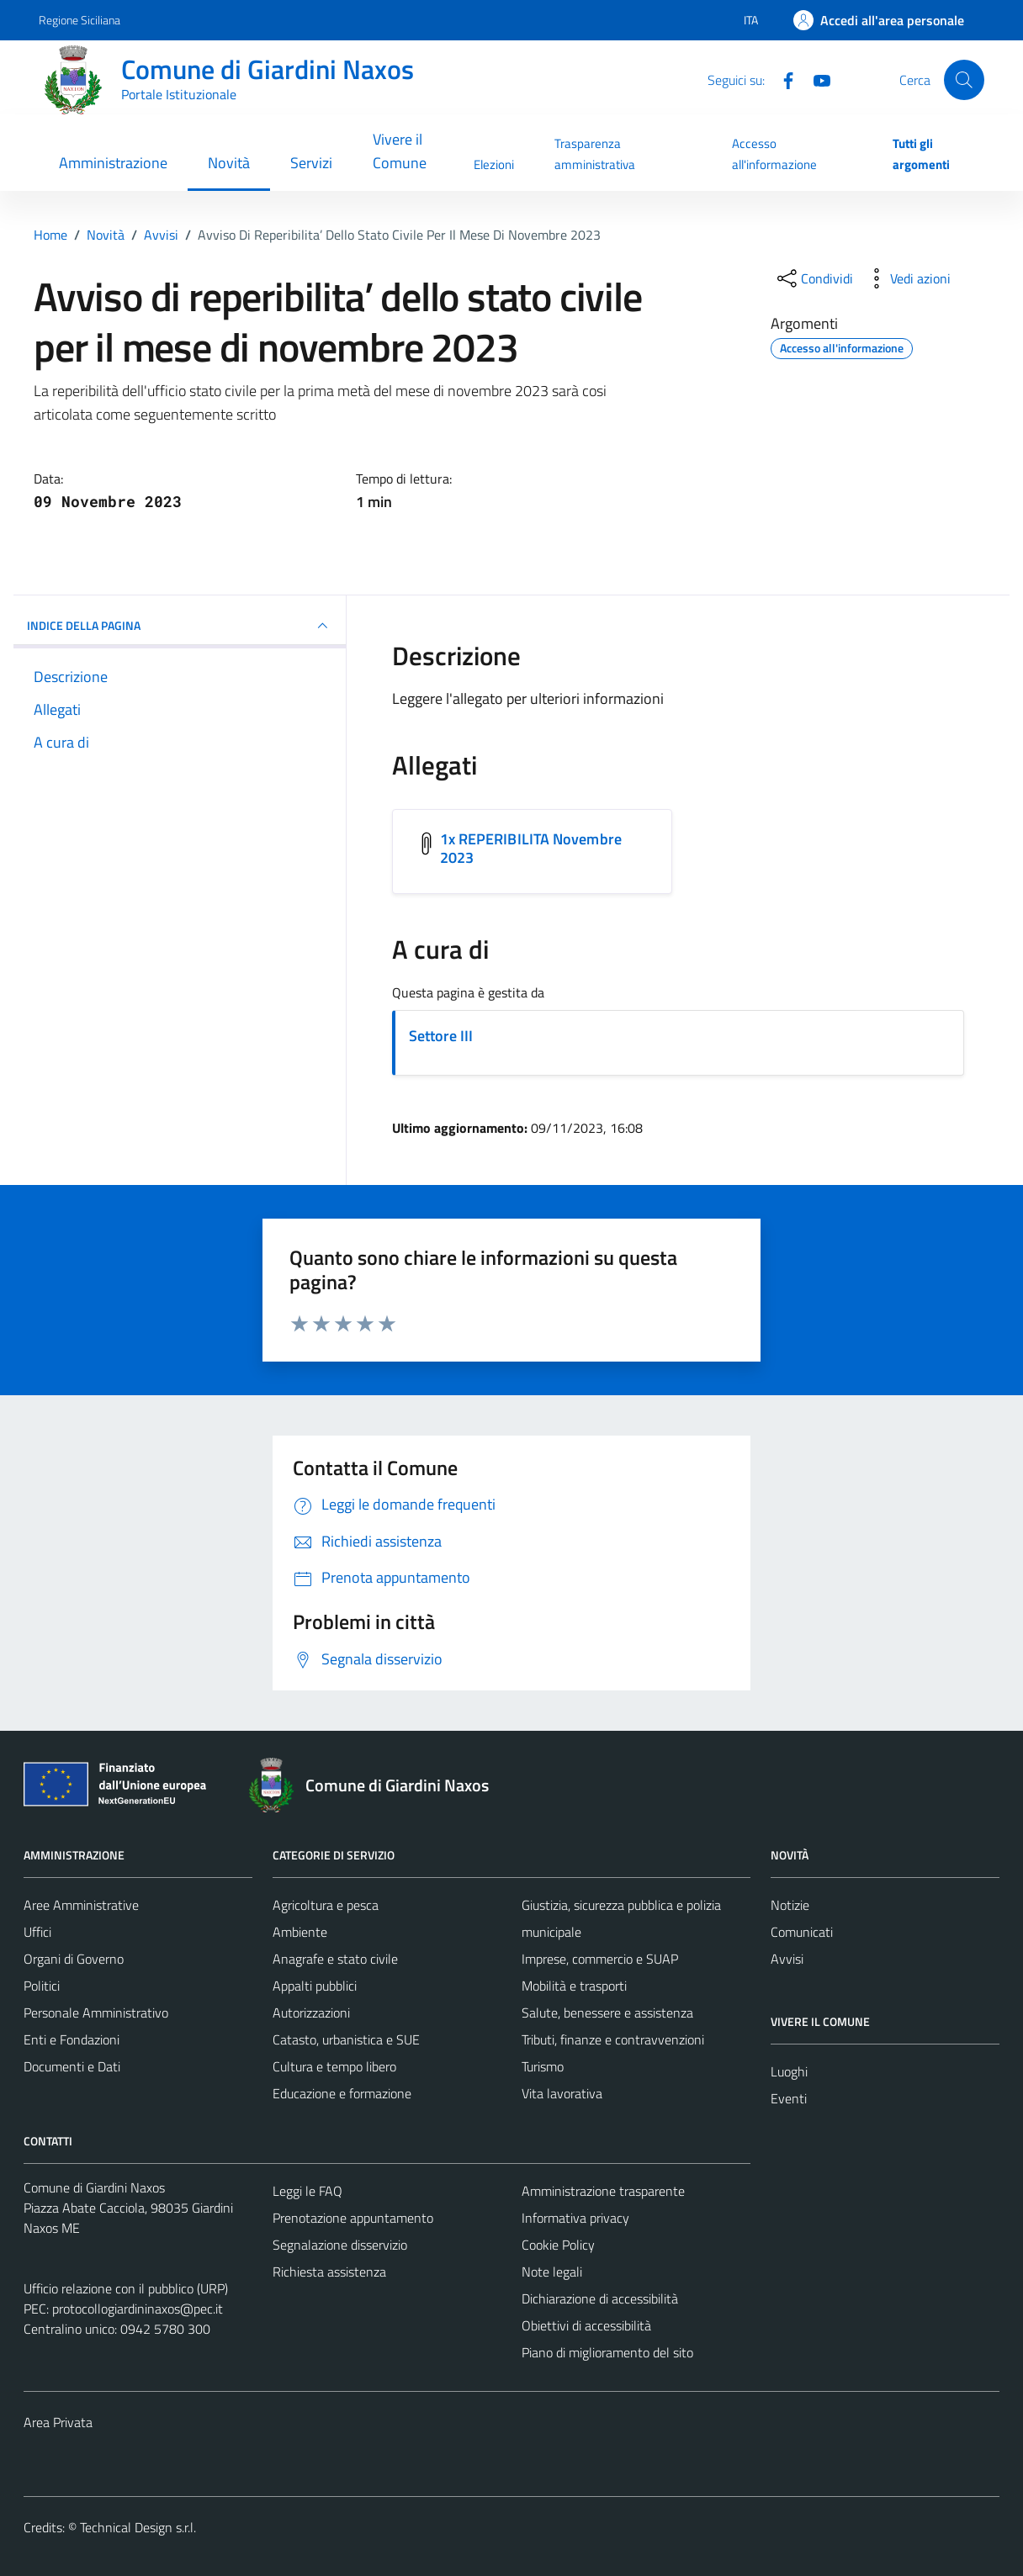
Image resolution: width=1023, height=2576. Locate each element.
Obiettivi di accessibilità (586, 2325)
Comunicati (802, 1932)
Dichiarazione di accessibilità (600, 2298)
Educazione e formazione (342, 2093)
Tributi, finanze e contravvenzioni (613, 2039)
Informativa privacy (575, 2218)
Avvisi (787, 1959)
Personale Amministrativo (96, 2012)
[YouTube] (815, 79)
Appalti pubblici (315, 1986)
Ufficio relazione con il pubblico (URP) (126, 2288)
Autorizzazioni (311, 2012)
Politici (42, 1986)
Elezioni (494, 164)
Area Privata (58, 2422)
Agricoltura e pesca (326, 1905)
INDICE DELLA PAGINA (179, 626)
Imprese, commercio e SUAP (600, 1959)
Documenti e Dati (72, 2066)
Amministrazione (113, 162)
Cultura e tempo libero (334, 2066)
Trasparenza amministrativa (594, 153)
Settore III (441, 1035)
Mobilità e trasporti (574, 1986)
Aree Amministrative (81, 1905)
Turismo (543, 2066)
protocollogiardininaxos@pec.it (137, 2308)
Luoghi (789, 2071)
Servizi (311, 162)
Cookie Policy (558, 2245)
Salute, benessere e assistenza (607, 2012)
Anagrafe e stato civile (335, 1959)
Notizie (790, 1905)
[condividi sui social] (813, 278)
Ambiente (300, 1932)
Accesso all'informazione (774, 153)
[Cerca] (964, 80)
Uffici (37, 1932)
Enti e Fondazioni (71, 2039)
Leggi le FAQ (307, 2191)
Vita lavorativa (562, 2093)
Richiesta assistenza (329, 2271)
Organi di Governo (74, 1959)
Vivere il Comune (400, 151)
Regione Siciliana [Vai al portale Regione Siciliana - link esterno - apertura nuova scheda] (79, 20)
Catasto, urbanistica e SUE (346, 2039)
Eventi (789, 2098)
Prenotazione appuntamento (353, 2218)
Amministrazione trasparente (603, 2191)
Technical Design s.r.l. (138, 2527)
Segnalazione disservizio (340, 2245)
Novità (229, 162)
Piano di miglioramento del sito (607, 2352)
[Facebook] (781, 79)
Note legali (552, 2271)
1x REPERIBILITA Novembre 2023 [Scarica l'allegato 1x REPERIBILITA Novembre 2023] (531, 848)
